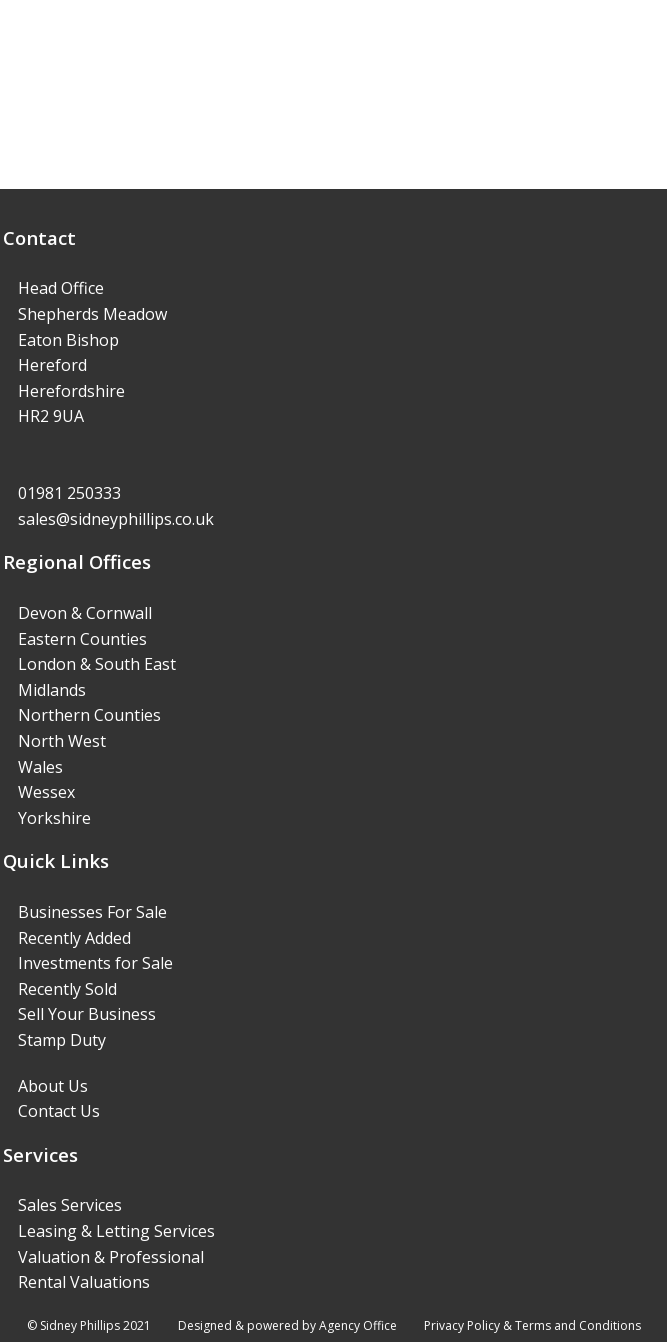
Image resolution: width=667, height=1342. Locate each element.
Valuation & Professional (111, 1257)
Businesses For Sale (92, 912)
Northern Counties (89, 715)
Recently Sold (67, 989)
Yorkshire (54, 818)
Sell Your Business (87, 1014)
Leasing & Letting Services (116, 1231)
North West (62, 741)
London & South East (97, 664)
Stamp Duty (62, 1040)
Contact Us (59, 1111)
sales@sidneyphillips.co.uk (116, 519)
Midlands (52, 690)
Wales (40, 767)
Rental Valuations (84, 1282)
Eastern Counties (82, 639)
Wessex (46, 792)
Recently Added (74, 938)
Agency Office (358, 1325)
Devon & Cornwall (85, 613)
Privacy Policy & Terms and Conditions (532, 1325)
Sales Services (70, 1205)
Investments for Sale (95, 963)
